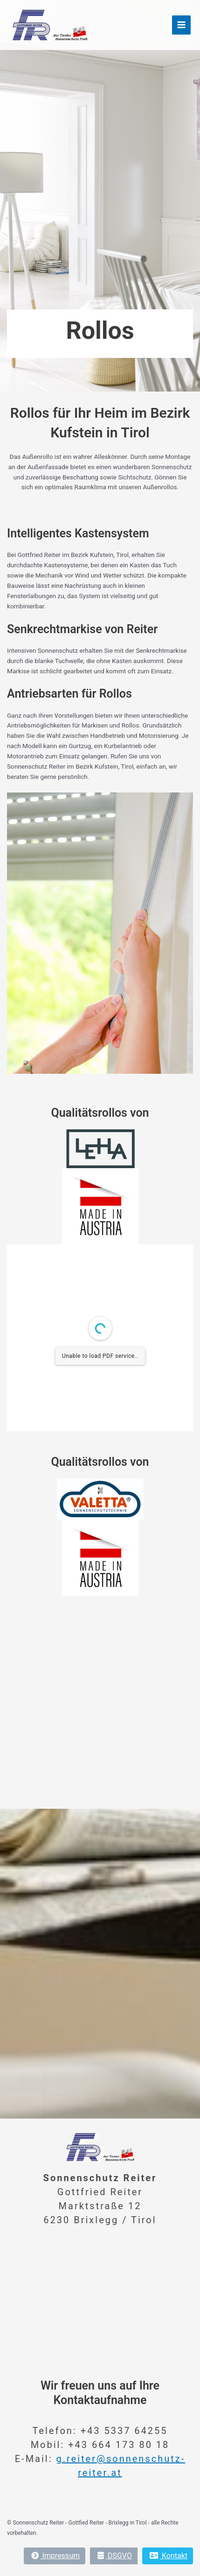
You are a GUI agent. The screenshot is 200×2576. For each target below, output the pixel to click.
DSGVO (114, 2555)
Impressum (55, 2555)
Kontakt (168, 2555)
